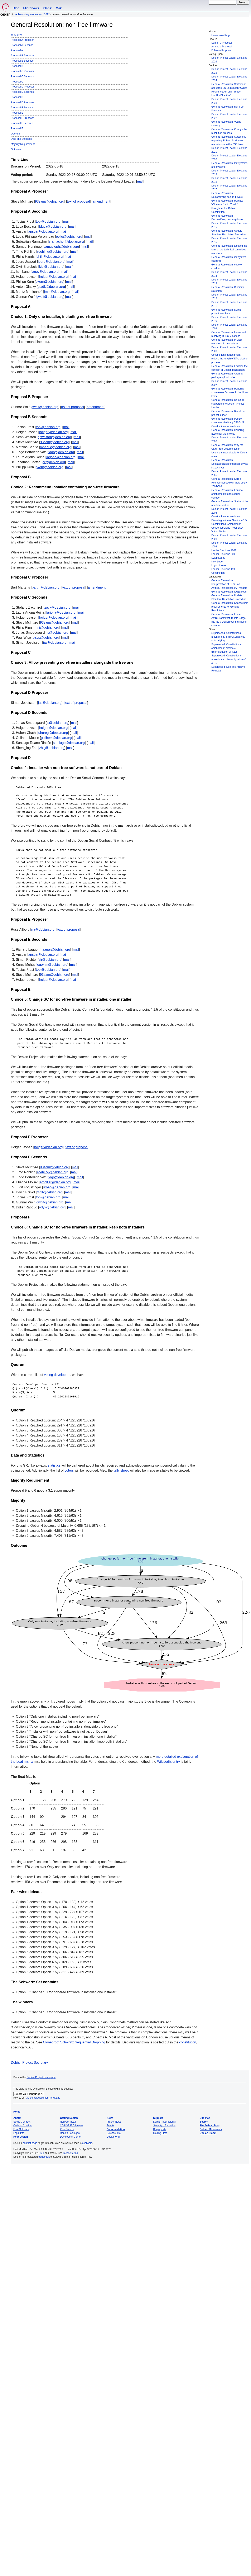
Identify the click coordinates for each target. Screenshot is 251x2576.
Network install (68, 2121)
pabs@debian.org (46, 637)
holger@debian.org (53, 276)
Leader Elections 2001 (223, 550)
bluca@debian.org (52, 226)
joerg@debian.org (51, 261)
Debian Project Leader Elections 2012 (229, 296)
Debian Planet (208, 2133)
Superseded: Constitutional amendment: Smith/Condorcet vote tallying (228, 637)
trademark (44, 2156)
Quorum (15, 133)
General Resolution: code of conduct (226, 266)
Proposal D (17, 97)
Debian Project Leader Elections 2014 (229, 274)
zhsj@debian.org (51, 748)
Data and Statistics (21, 138)
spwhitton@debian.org (54, 437)
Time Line (16, 34)
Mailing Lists (160, 2133)
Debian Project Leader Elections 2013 (229, 281)
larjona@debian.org (61, 457)
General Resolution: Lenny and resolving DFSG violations (228, 334)
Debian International (164, 2121)
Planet (47, 8)
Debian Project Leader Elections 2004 (229, 511)
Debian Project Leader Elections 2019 (229, 172)
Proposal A (17, 50)
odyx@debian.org (52, 1207)
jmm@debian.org (57, 291)
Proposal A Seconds (22, 45)
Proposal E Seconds (22, 107)
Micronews (31, 8)
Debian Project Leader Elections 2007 (229, 383)
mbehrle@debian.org (55, 447)
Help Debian (20, 2136)
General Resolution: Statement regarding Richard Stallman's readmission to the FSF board (228, 140)
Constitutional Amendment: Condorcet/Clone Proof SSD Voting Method (227, 528)
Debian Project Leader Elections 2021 (229, 150)
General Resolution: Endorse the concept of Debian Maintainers (229, 368)
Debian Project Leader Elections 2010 (229, 319)
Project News (114, 2121)
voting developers (57, 1375)
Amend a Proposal (221, 46)
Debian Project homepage (40, 2077)
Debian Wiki (113, 2136)
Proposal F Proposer (22, 118)
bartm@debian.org (45, 587)
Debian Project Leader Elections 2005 (229, 473)
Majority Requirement (23, 144)
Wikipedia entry (168, 1761)
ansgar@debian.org (43, 231)
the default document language (43, 2097)
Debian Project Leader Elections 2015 (229, 240)
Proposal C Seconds (22, 76)
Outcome (16, 149)
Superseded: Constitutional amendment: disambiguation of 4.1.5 (228, 659)
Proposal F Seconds (22, 123)
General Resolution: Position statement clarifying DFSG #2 (227, 420)
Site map (205, 2118)
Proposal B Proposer (22, 55)
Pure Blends (66, 2129)
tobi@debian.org (48, 221)
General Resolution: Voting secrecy (226, 123)
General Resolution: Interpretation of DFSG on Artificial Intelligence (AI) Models (229, 584)
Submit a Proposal (221, 42)
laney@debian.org (45, 271)
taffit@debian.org (49, 1192)
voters (69, 1470)
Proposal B (17, 66)
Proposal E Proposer (22, 102)
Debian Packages (69, 2133)
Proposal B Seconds (22, 60)
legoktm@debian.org (52, 964)
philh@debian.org (50, 256)
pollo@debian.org (69, 236)
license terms (70, 2153)
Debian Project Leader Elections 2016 (229, 225)
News (110, 2118)
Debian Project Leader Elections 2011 (229, 304)
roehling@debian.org (52, 251)
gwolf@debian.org (49, 296)
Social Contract (21, 2121)
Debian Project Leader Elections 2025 (229, 71)
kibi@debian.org (51, 266)
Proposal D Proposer (22, 86)
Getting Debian (69, 2118)
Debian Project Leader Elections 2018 (229, 180)
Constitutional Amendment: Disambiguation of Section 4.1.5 (229, 518)
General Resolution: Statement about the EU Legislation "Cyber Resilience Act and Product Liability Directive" (229, 90)
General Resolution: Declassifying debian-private (227, 195)
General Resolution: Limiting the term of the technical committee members (229, 249)
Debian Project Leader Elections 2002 (229, 544)
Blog (16, 8)
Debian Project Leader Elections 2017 (229, 187)
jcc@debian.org (53, 462)
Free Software (21, 2129)
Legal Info (18, 2133)
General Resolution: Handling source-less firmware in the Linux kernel (229, 392)
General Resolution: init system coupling (228, 259)
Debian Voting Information (28, 14)
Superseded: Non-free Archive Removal (228, 668)
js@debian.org (57, 632)
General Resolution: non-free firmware (227, 108)
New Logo (217, 561)
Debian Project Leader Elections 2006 (229, 439)
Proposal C (17, 81)
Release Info (114, 2133)
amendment (101, 201)
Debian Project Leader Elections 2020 (229, 157)
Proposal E (17, 112)
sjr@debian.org (50, 959)
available (87, 2143)
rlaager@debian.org (55, 949)
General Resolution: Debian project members (226, 311)
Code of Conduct (22, 2125)
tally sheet (121, 1470)
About (17, 2118)
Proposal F (17, 128)
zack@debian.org (57, 607)
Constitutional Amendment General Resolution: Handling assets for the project (227, 430)
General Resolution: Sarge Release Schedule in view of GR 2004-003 (229, 482)
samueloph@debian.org (61, 246)
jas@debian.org (55, 642)
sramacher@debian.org (66, 241)
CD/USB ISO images (71, 2125)
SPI (42, 2153)
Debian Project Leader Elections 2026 (229, 59)
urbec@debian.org (57, 1187)
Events (110, 2125)
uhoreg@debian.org (53, 733)
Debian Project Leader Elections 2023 (229, 101)
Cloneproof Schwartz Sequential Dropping (74, 2042)
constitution (187, 2042)
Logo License (218, 565)
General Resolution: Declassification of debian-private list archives (229, 464)
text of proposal (78, 201)
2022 (47, 14)
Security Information (164, 2125)
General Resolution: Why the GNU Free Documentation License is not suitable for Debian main (229, 451)
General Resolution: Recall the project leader (228, 413)
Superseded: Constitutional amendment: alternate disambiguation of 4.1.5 (226, 648)
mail (140, 181)
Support (158, 2118)
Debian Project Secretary (29, 2062)
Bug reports (159, 2129)
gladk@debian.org (51, 286)
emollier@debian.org (55, 1182)
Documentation (116, 2129)
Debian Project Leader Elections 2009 (229, 326)
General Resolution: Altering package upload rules (226, 375)
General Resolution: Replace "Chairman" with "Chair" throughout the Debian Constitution (227, 206)
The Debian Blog (210, 2125)
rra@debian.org (42, 929)
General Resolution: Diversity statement (227, 289)
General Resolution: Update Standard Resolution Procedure (228, 232)
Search (204, 2121)
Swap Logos (218, 557)
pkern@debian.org (49, 281)
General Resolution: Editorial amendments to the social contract (227, 494)
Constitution (218, 572)
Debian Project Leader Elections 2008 (229, 349)
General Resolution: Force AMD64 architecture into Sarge (228, 616)
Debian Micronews (211, 2129)
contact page (30, 2143)
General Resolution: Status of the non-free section (229, 503)
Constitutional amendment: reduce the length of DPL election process (229, 358)
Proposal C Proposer (22, 71)
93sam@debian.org (49, 201)
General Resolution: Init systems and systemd (229, 165)
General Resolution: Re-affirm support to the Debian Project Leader (228, 403)
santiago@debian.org (69, 743)
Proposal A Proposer (22, 39)
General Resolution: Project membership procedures (226, 341)
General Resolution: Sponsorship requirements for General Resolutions (229, 606)
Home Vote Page (220, 35)
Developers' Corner (70, 2136)
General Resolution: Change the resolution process (229, 131)
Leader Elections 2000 (223, 554)
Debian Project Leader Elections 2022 (229, 116)
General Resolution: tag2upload (229, 591)
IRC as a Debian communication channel (229, 623)
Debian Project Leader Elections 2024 (229, 78)
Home (16, 2111)
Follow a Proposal (221, 50)
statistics (54, 1465)
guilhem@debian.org (56, 738)
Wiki (59, 8)
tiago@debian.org (61, 452)
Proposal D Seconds (22, 91)
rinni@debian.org (46, 627)
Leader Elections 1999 (223, 569)
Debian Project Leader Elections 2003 (229, 537)
